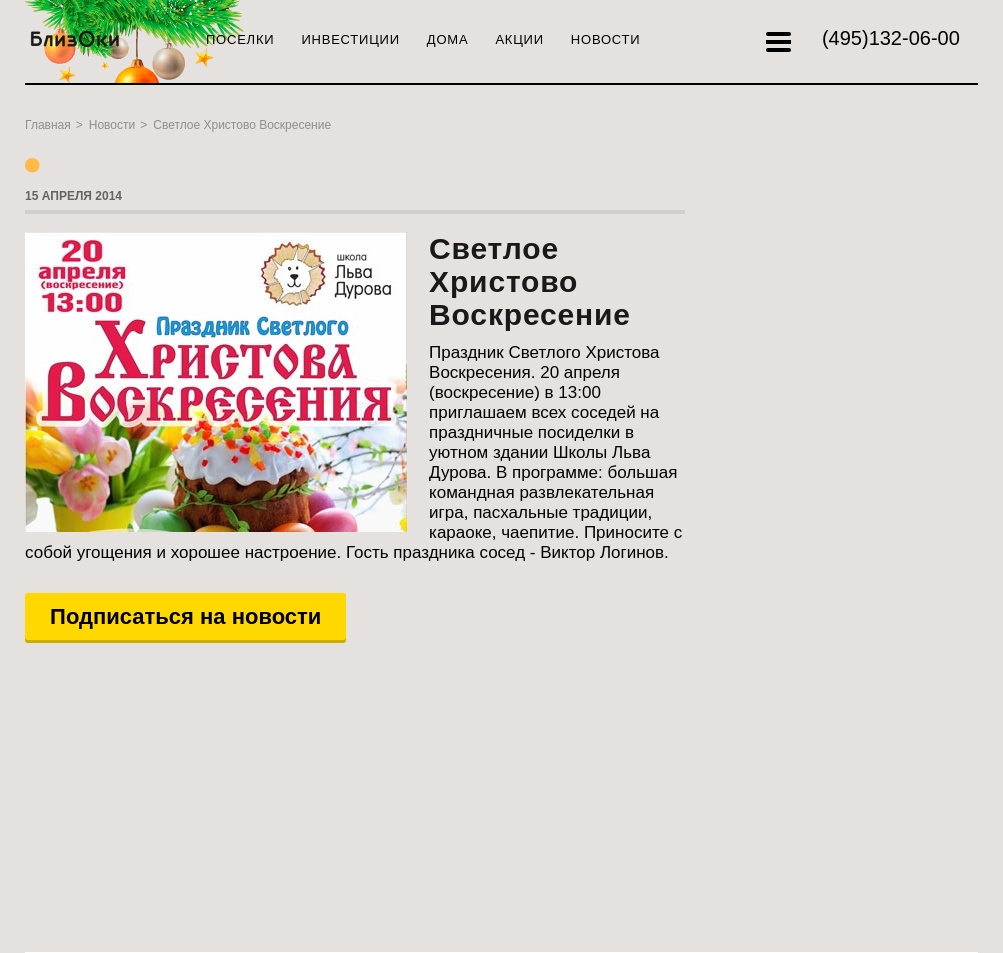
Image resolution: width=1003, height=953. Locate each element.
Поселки (240, 39)
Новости (606, 39)
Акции (519, 39)
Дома (448, 39)
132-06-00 (891, 38)
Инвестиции (350, 39)
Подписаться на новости (185, 616)
